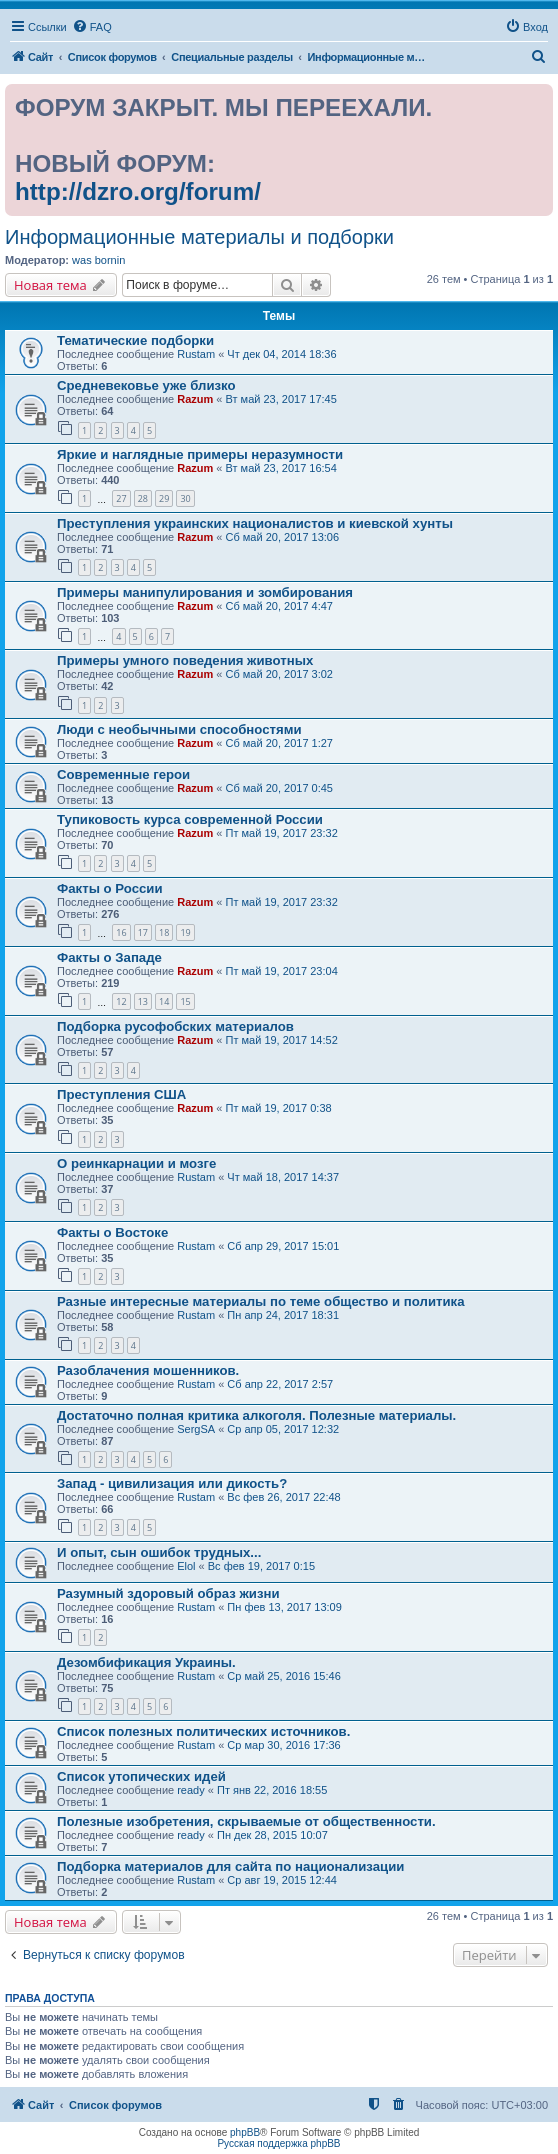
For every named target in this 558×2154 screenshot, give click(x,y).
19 (185, 932)
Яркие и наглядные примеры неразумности (200, 454)
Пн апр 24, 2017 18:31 (283, 1315)
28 (143, 498)
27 (121, 498)
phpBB (245, 2132)
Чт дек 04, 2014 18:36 (281, 354)
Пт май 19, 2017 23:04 (282, 971)
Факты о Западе (109, 957)
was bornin (98, 260)
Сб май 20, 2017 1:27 (279, 743)
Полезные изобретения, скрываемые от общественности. (246, 1821)
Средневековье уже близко (146, 385)
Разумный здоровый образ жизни (168, 1593)
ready (191, 1790)
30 (185, 498)
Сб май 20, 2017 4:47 (279, 606)
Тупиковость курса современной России (190, 819)
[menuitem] (92, 27)
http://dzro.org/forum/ (138, 191)
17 (143, 932)
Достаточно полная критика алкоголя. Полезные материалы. (256, 1415)
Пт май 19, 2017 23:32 (282, 833)
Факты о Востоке (112, 1232)
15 (185, 1001)
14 (164, 1001)
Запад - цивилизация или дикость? (172, 1483)
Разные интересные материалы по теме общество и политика (261, 1301)
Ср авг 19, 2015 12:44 (282, 1880)
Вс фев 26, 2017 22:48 (283, 1497)
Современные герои (123, 774)
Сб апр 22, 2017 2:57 (280, 1384)
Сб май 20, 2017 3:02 (279, 674)
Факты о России (110, 888)
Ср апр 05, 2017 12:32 (283, 1429)
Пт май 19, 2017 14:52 (282, 1040)
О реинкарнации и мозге (136, 1163)
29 (164, 498)
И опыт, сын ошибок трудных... (159, 1552)
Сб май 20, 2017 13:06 (283, 537)
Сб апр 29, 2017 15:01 (283, 1246)
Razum (195, 399)
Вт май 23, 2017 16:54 (281, 468)
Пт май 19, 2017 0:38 (279, 1108)
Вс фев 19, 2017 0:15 (261, 1566)
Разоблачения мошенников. (148, 1370)
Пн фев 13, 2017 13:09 (284, 1607)
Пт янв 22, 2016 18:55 (272, 1790)
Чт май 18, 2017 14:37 (283, 1177)
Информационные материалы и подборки (199, 237)
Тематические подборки (135, 340)
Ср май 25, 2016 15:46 (283, 1676)
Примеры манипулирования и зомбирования (205, 592)
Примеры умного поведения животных (185, 660)
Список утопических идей (141, 1776)
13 (143, 1001)
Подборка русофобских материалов (175, 1026)
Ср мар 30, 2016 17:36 (283, 1745)
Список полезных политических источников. (203, 1731)
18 (164, 932)
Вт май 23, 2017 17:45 (281, 399)
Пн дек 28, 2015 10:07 (272, 1835)
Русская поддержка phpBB (278, 2143)
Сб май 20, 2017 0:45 (279, 788)
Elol (186, 1566)
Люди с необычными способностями (179, 729)
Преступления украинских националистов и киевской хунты (255, 523)
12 (121, 1001)
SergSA (196, 1429)
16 (121, 932)
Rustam (196, 354)
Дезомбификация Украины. (146, 1662)
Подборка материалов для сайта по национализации (230, 1866)
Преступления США (121, 1094)
